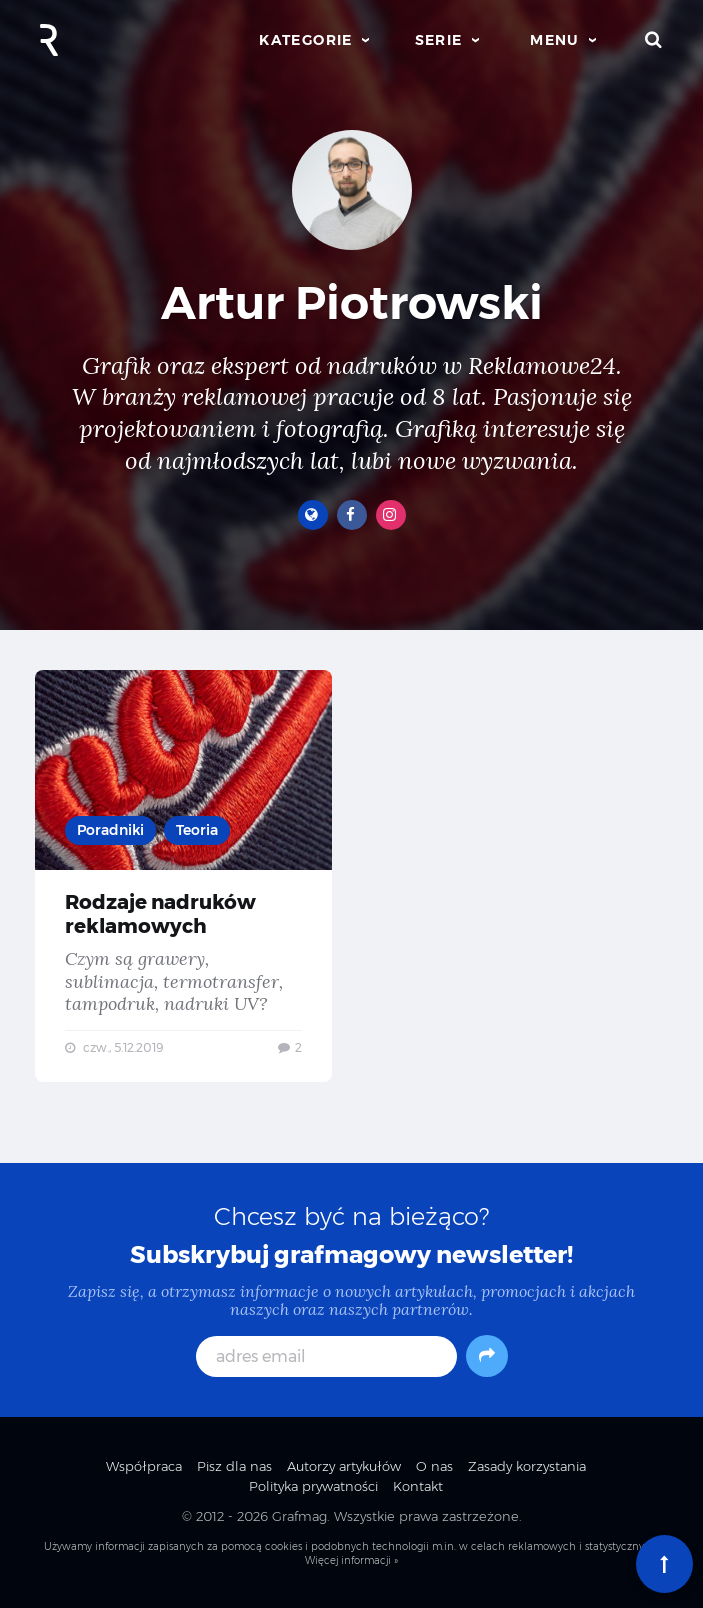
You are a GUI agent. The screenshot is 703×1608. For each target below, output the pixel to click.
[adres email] (326, 1356)
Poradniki (110, 830)
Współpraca (144, 1466)
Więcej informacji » (351, 1560)
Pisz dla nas (234, 1466)
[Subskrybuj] (487, 1356)
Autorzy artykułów (344, 1466)
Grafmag (299, 1516)
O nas (434, 1466)
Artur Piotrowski (352, 302)
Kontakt (418, 1486)
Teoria (197, 830)
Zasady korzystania (527, 1466)
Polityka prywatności (313, 1486)
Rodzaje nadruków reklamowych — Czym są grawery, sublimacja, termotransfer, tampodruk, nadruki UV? (183, 876)
